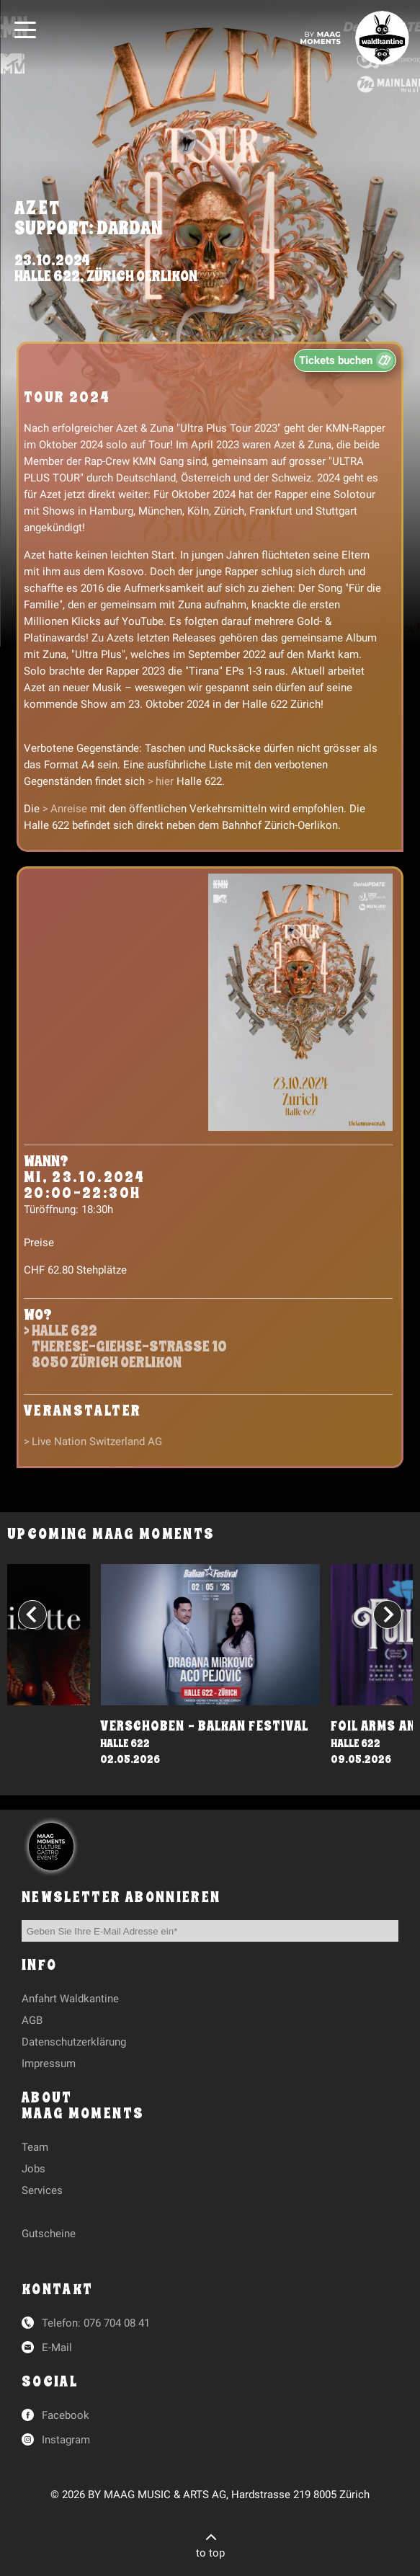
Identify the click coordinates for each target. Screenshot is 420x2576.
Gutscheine (49, 2233)
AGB (32, 2020)
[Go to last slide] (32, 1614)
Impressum (49, 2063)
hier (165, 781)
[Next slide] (387, 1614)
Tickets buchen (335, 360)
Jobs (33, 2168)
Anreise (68, 808)
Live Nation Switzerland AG (97, 1441)
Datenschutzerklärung (74, 2041)
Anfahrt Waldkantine (70, 1998)
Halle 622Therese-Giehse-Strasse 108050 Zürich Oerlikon (129, 1347)
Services (42, 2190)
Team (35, 2147)
